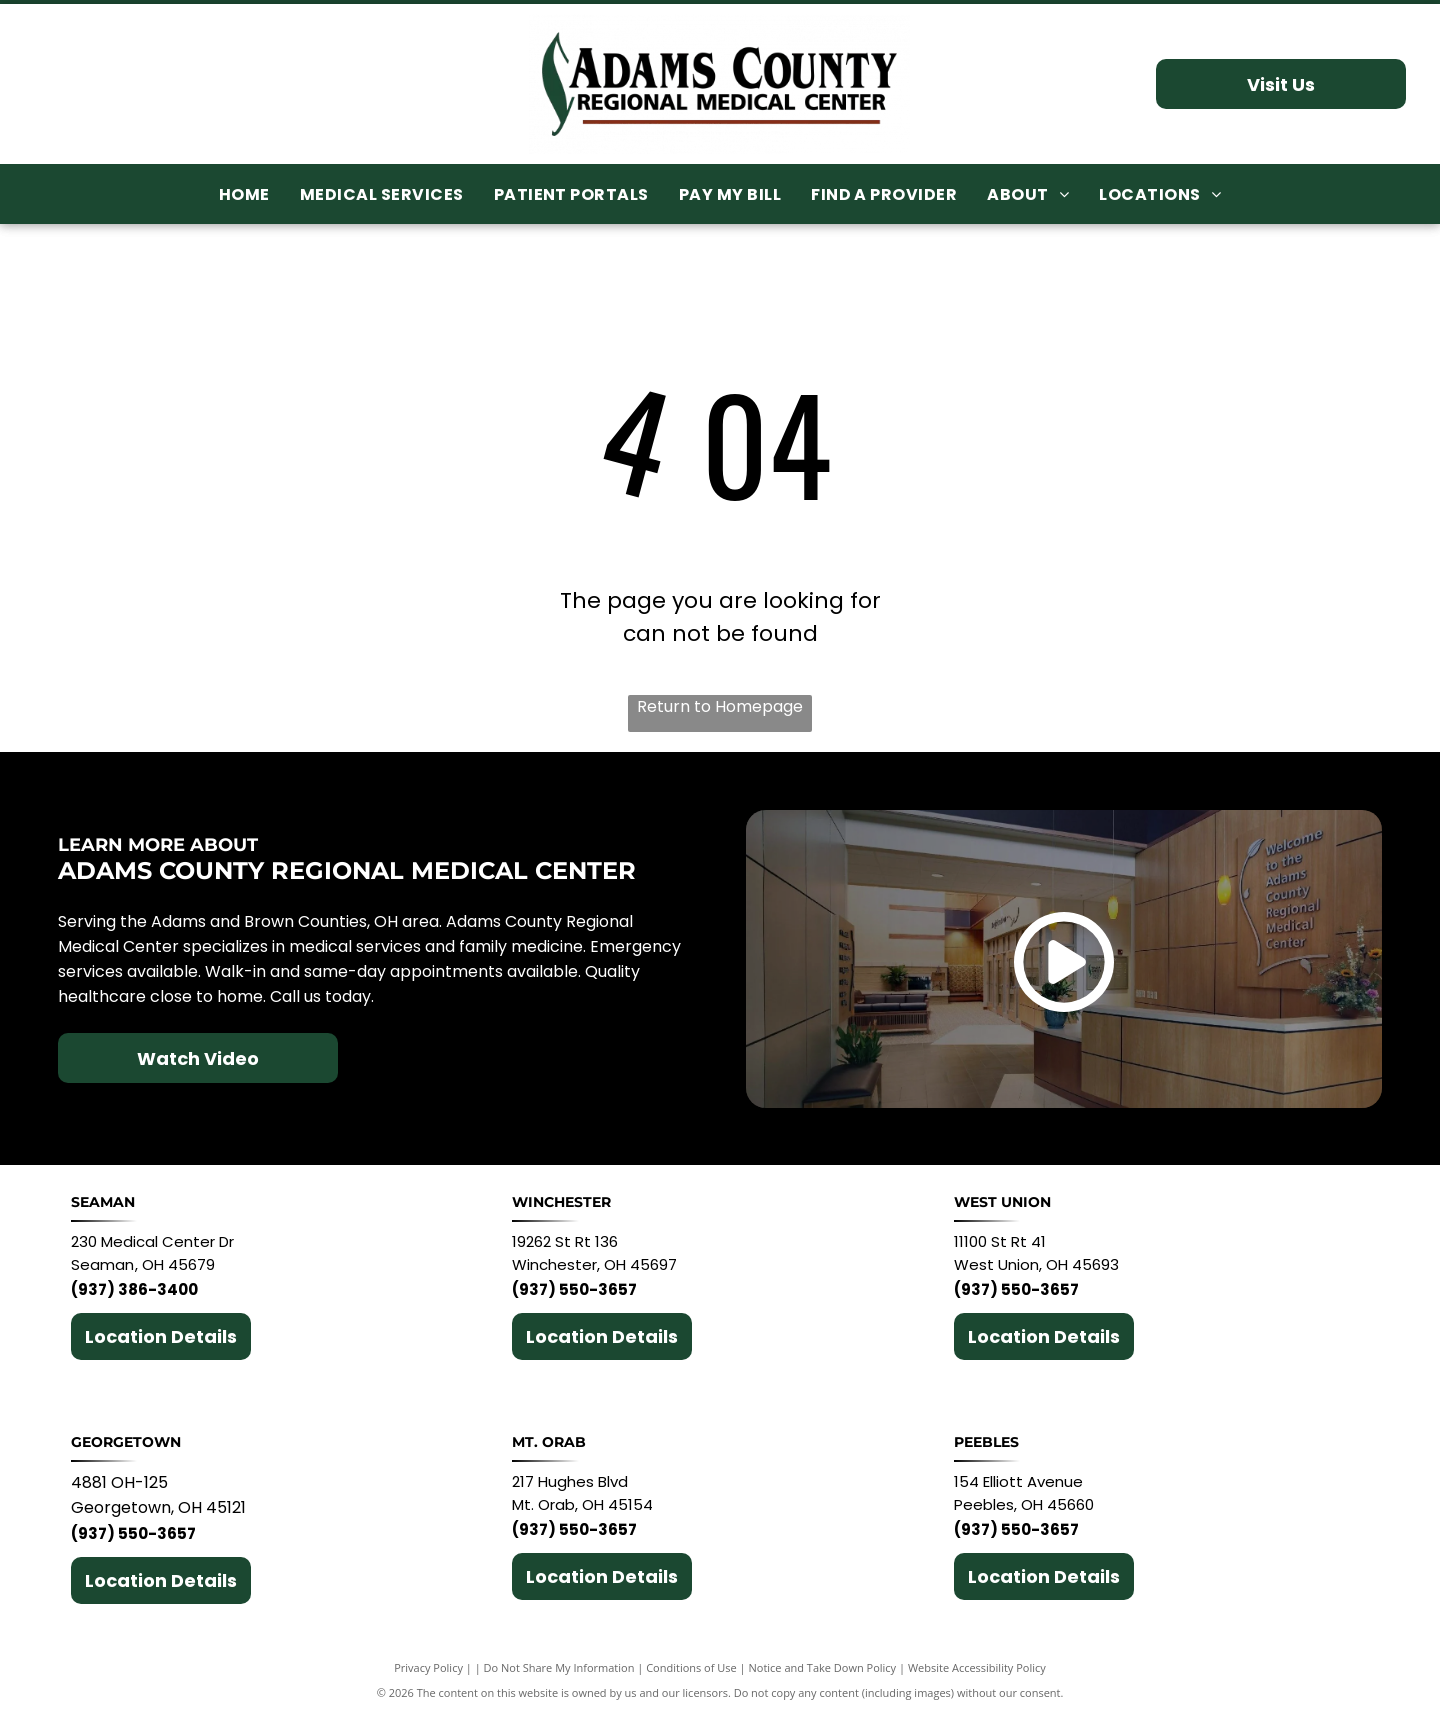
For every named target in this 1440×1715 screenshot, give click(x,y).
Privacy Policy (428, 1667)
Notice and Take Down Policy (823, 1667)
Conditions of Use (691, 1667)
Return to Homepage (720, 706)
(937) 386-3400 (134, 1289)
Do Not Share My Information (559, 1667)
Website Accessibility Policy (977, 1667)
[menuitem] (244, 194)
